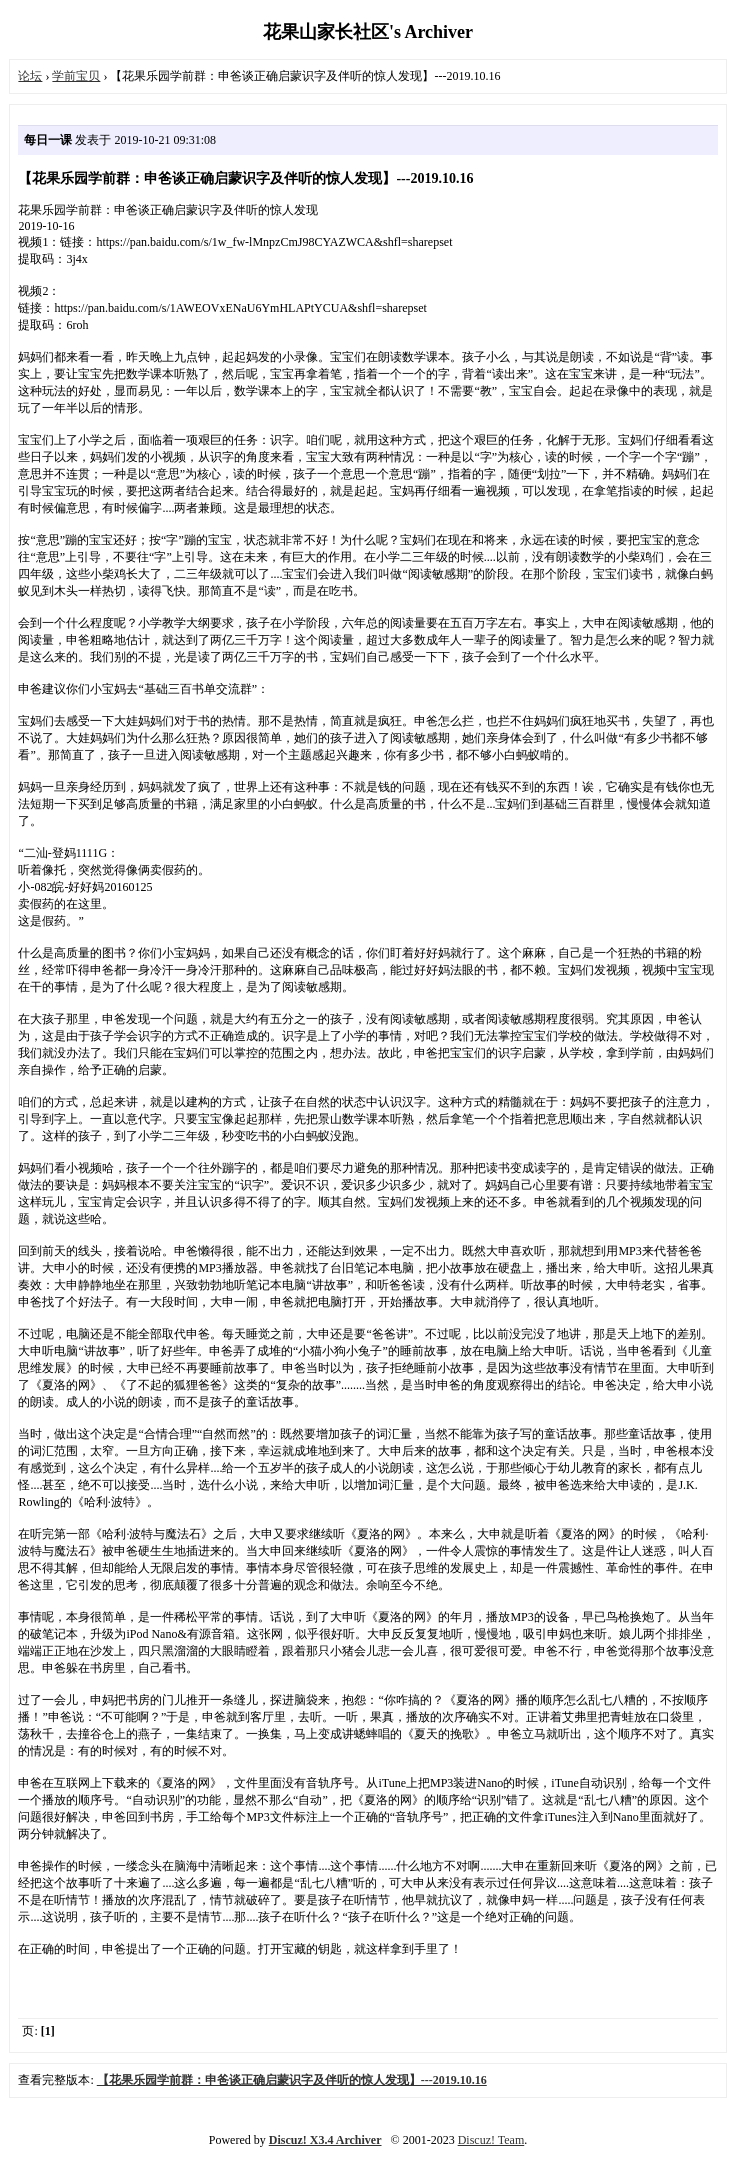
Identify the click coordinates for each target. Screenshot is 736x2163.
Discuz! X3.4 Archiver (325, 2140)
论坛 (30, 76)
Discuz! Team (491, 2140)
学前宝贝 (76, 76)
